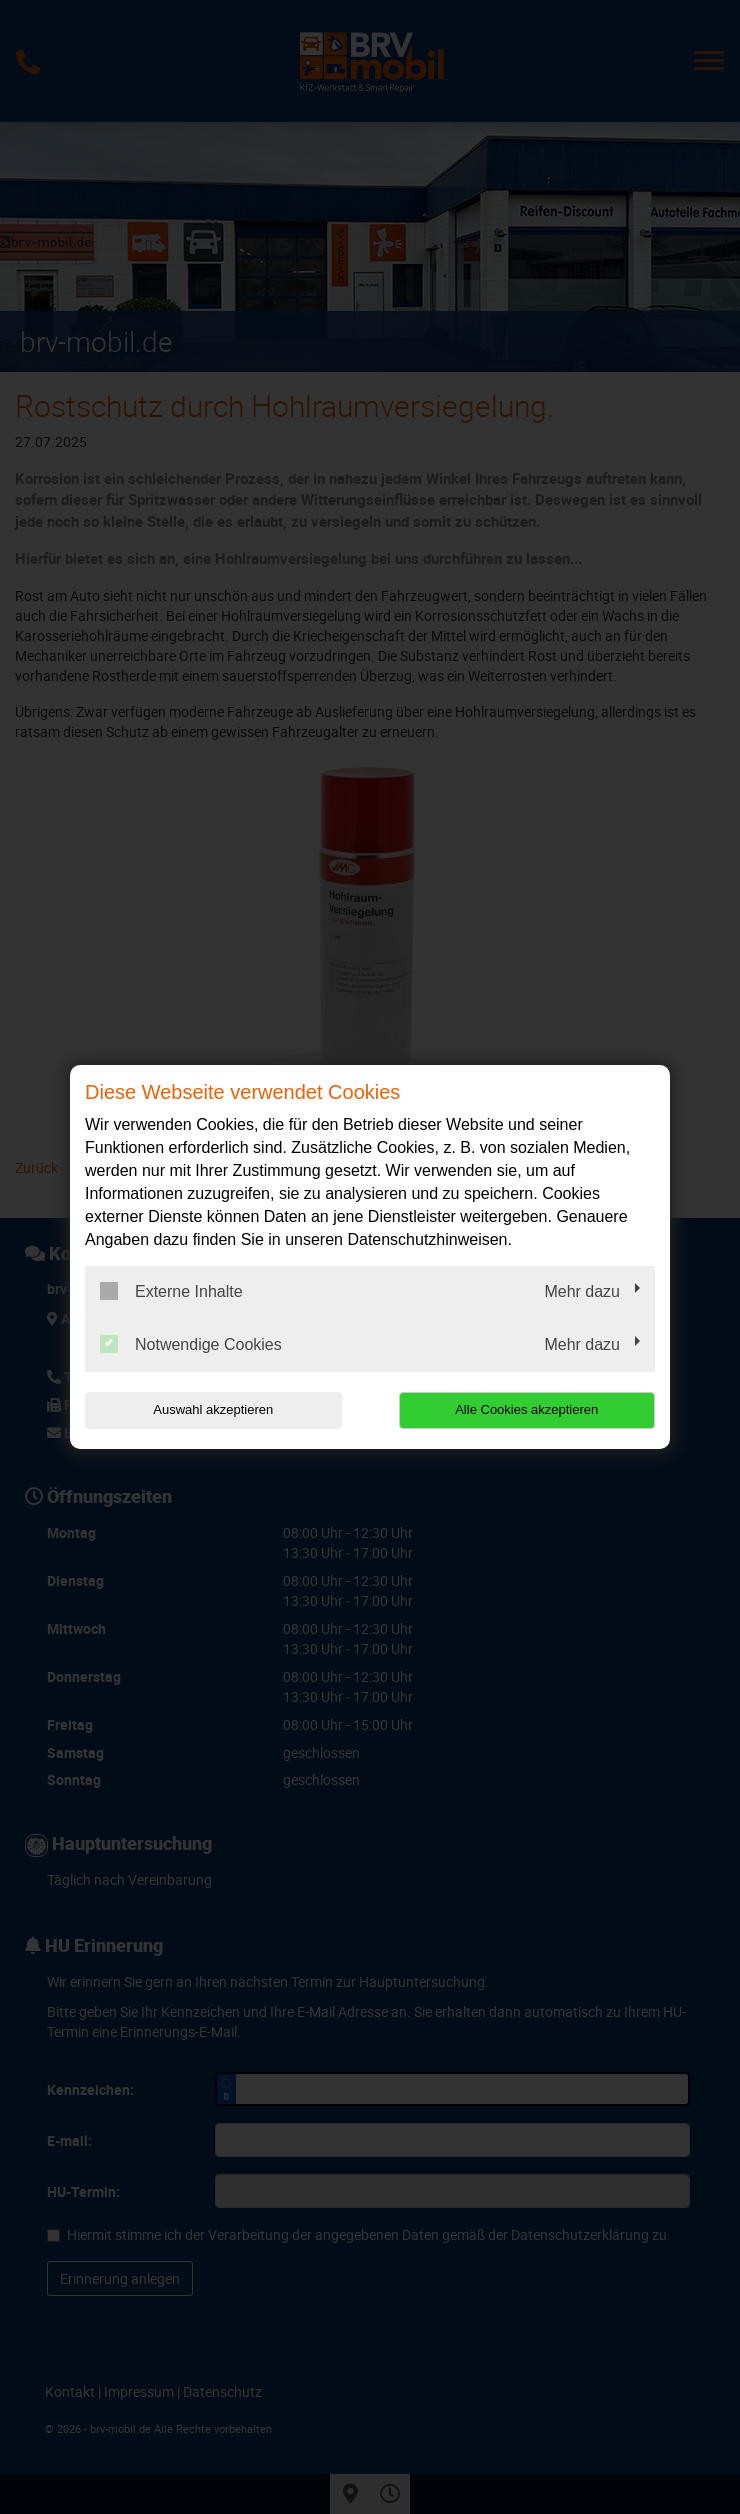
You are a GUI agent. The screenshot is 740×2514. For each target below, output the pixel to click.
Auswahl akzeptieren (213, 1409)
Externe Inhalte (171, 1291)
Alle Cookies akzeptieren (526, 1409)
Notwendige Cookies (191, 1344)
